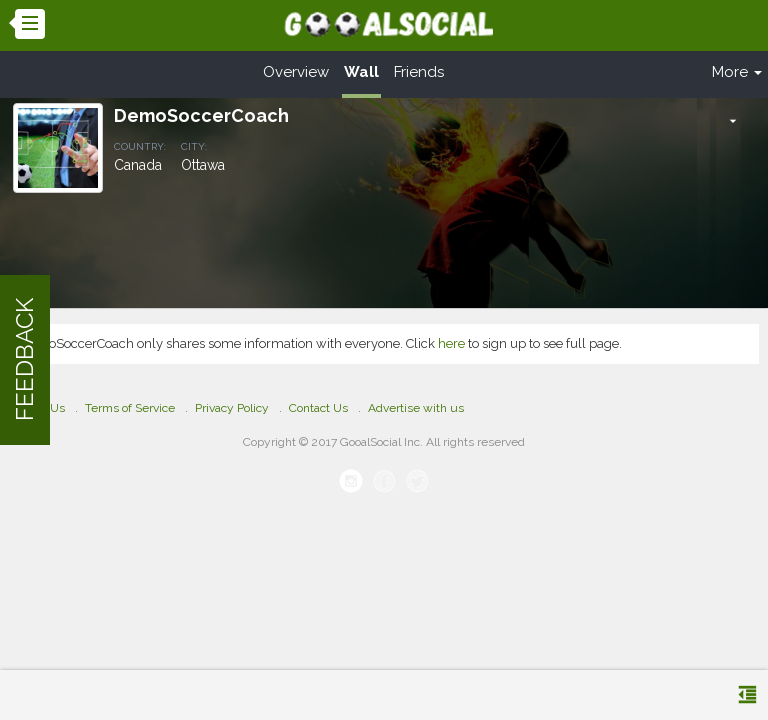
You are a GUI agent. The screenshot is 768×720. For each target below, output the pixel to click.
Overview (296, 72)
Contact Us (318, 408)
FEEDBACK (24, 360)
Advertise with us (416, 408)
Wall (361, 72)
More (737, 72)
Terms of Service (130, 408)
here (451, 343)
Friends (419, 72)
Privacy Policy (232, 408)
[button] (733, 121)
